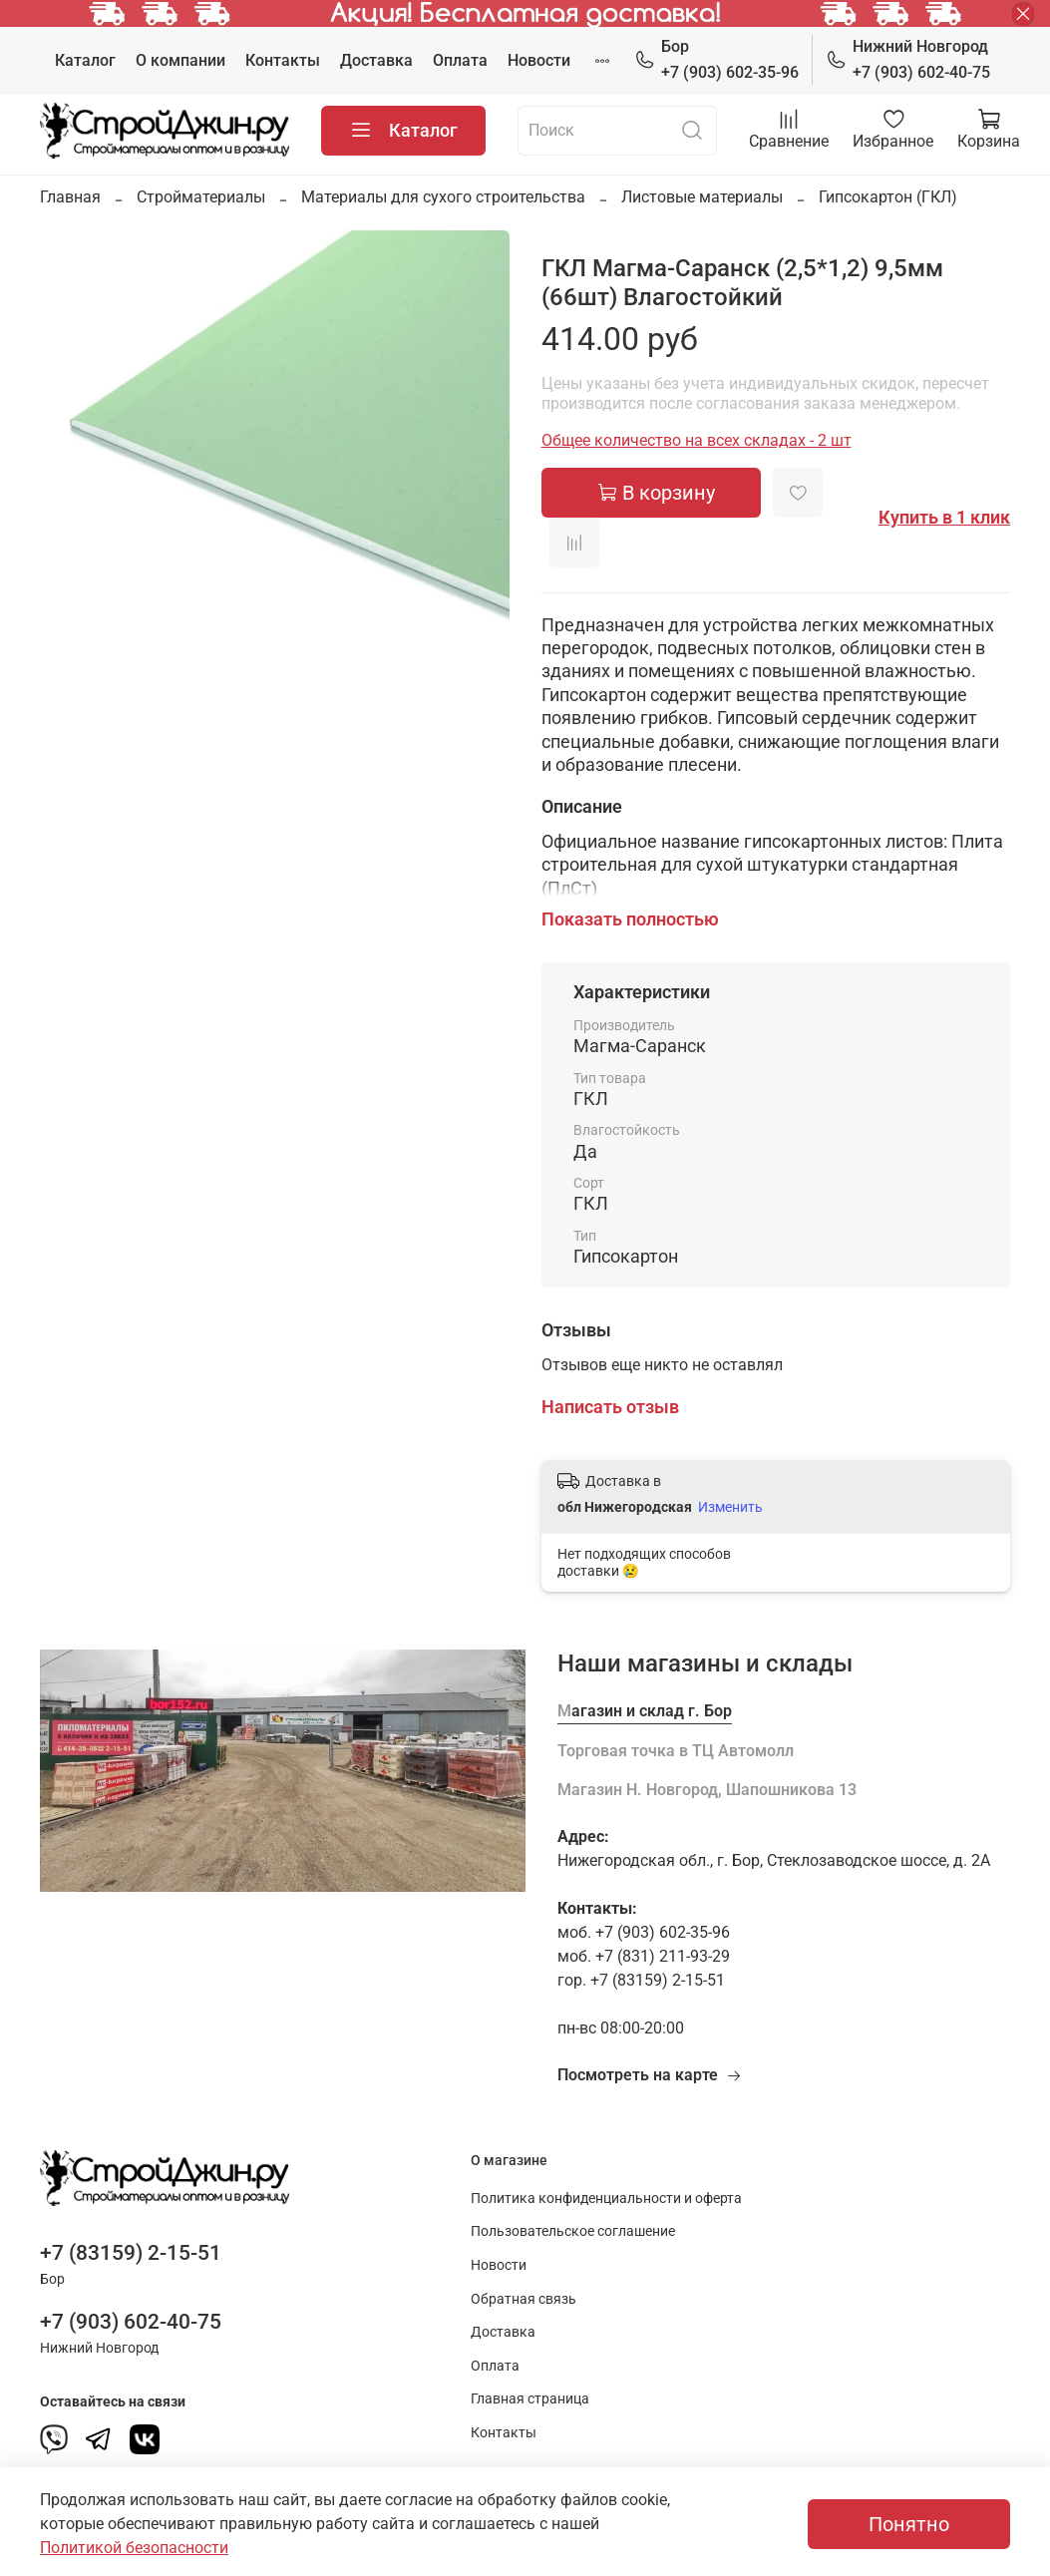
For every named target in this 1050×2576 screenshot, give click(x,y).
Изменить (730, 1507)
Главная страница (530, 2399)
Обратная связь (523, 2299)
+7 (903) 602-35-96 (716, 58)
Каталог (85, 60)
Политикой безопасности (134, 2547)
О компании (180, 60)
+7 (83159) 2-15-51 (130, 2253)
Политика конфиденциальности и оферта (606, 2198)
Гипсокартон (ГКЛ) (888, 196)
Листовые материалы (702, 196)
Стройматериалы (201, 196)
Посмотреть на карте (649, 2074)
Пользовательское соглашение (573, 2231)
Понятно (909, 2524)
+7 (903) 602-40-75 (908, 58)
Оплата (460, 60)
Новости (539, 60)
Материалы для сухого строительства (443, 196)
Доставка (376, 60)
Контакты (282, 60)
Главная (70, 196)
